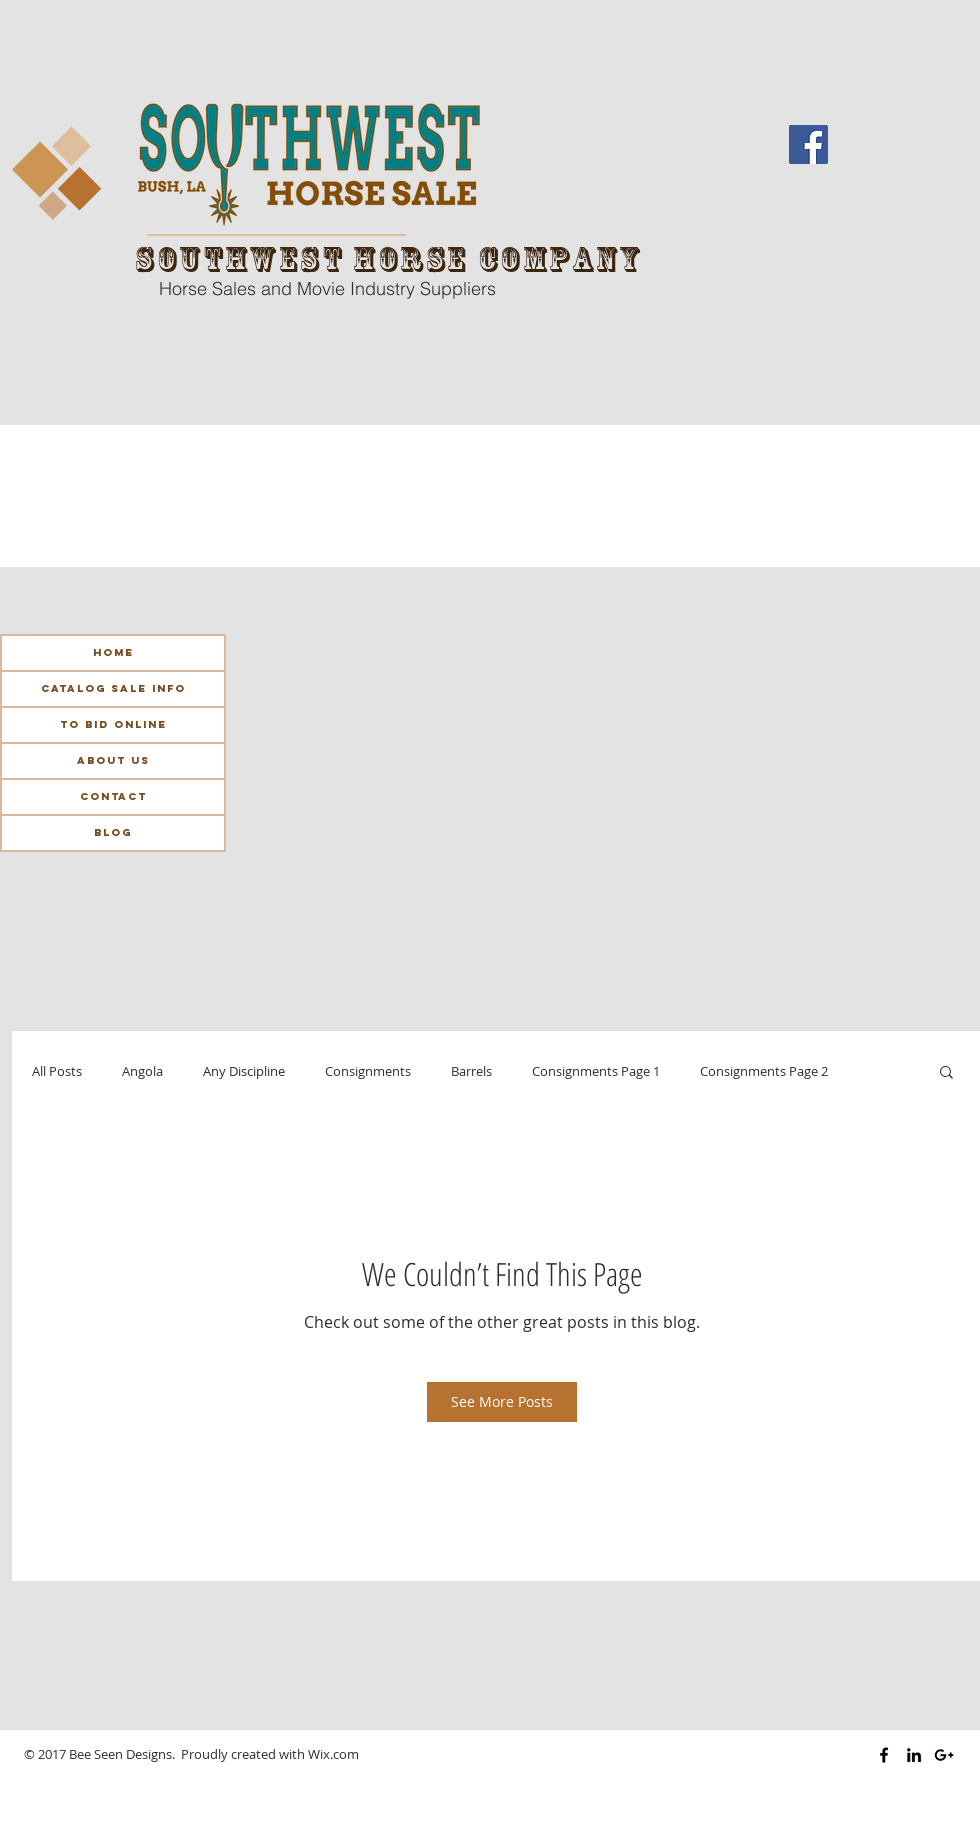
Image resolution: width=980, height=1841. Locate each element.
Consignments (368, 1071)
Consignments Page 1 (596, 1071)
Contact (113, 796)
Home (113, 652)
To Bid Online (113, 724)
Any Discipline (244, 1071)
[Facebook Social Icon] (808, 144)
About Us (113, 760)
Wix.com (333, 1754)
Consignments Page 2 (764, 1071)
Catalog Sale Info (113, 688)
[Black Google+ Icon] (944, 1755)
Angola (142, 1071)
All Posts (57, 1071)
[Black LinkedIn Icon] (914, 1755)
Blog (113, 832)
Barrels (471, 1071)
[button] (946, 1071)
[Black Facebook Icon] (884, 1755)
